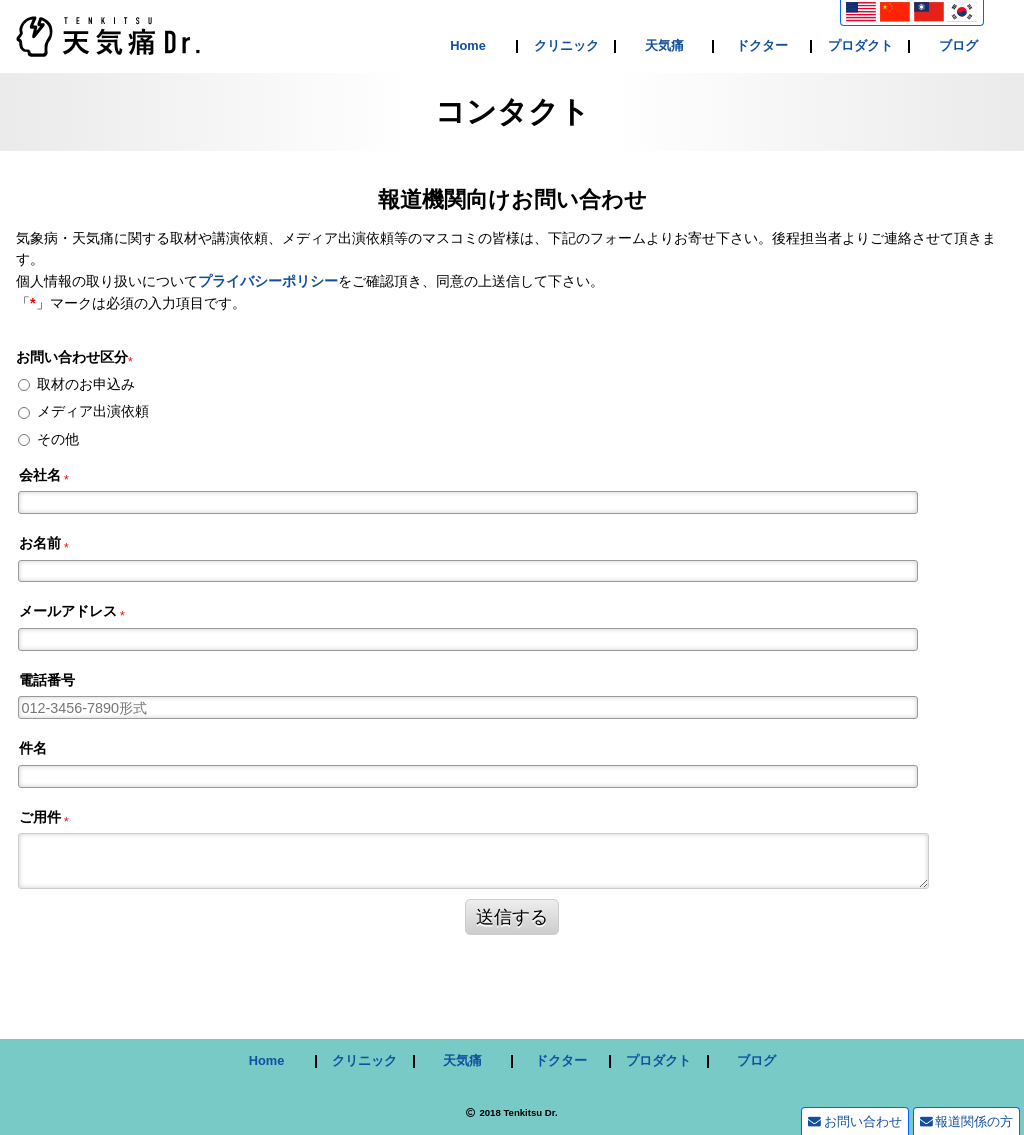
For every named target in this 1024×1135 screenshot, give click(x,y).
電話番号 (47, 680)
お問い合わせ (854, 1121)
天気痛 (664, 46)
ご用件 (40, 817)
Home (468, 46)
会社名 (40, 475)
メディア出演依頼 (93, 411)
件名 (33, 748)
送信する (512, 917)
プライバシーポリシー (268, 281)
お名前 (40, 543)
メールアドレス (68, 611)
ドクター (762, 46)
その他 (58, 439)
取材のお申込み (86, 384)
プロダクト (860, 46)
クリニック (566, 46)
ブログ (958, 46)
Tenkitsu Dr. (530, 1112)
